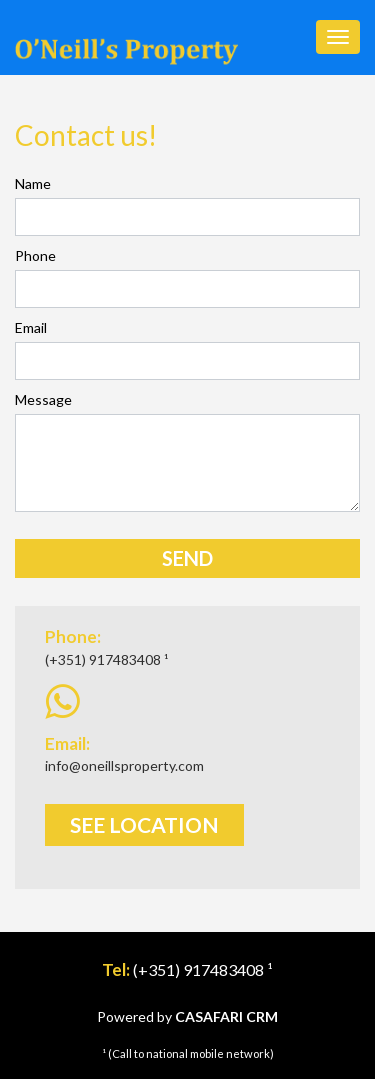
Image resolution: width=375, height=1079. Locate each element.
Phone (35, 255)
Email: (67, 743)
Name (33, 183)
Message (43, 399)
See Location (144, 824)
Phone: (73, 636)
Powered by (187, 1016)
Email (31, 327)
